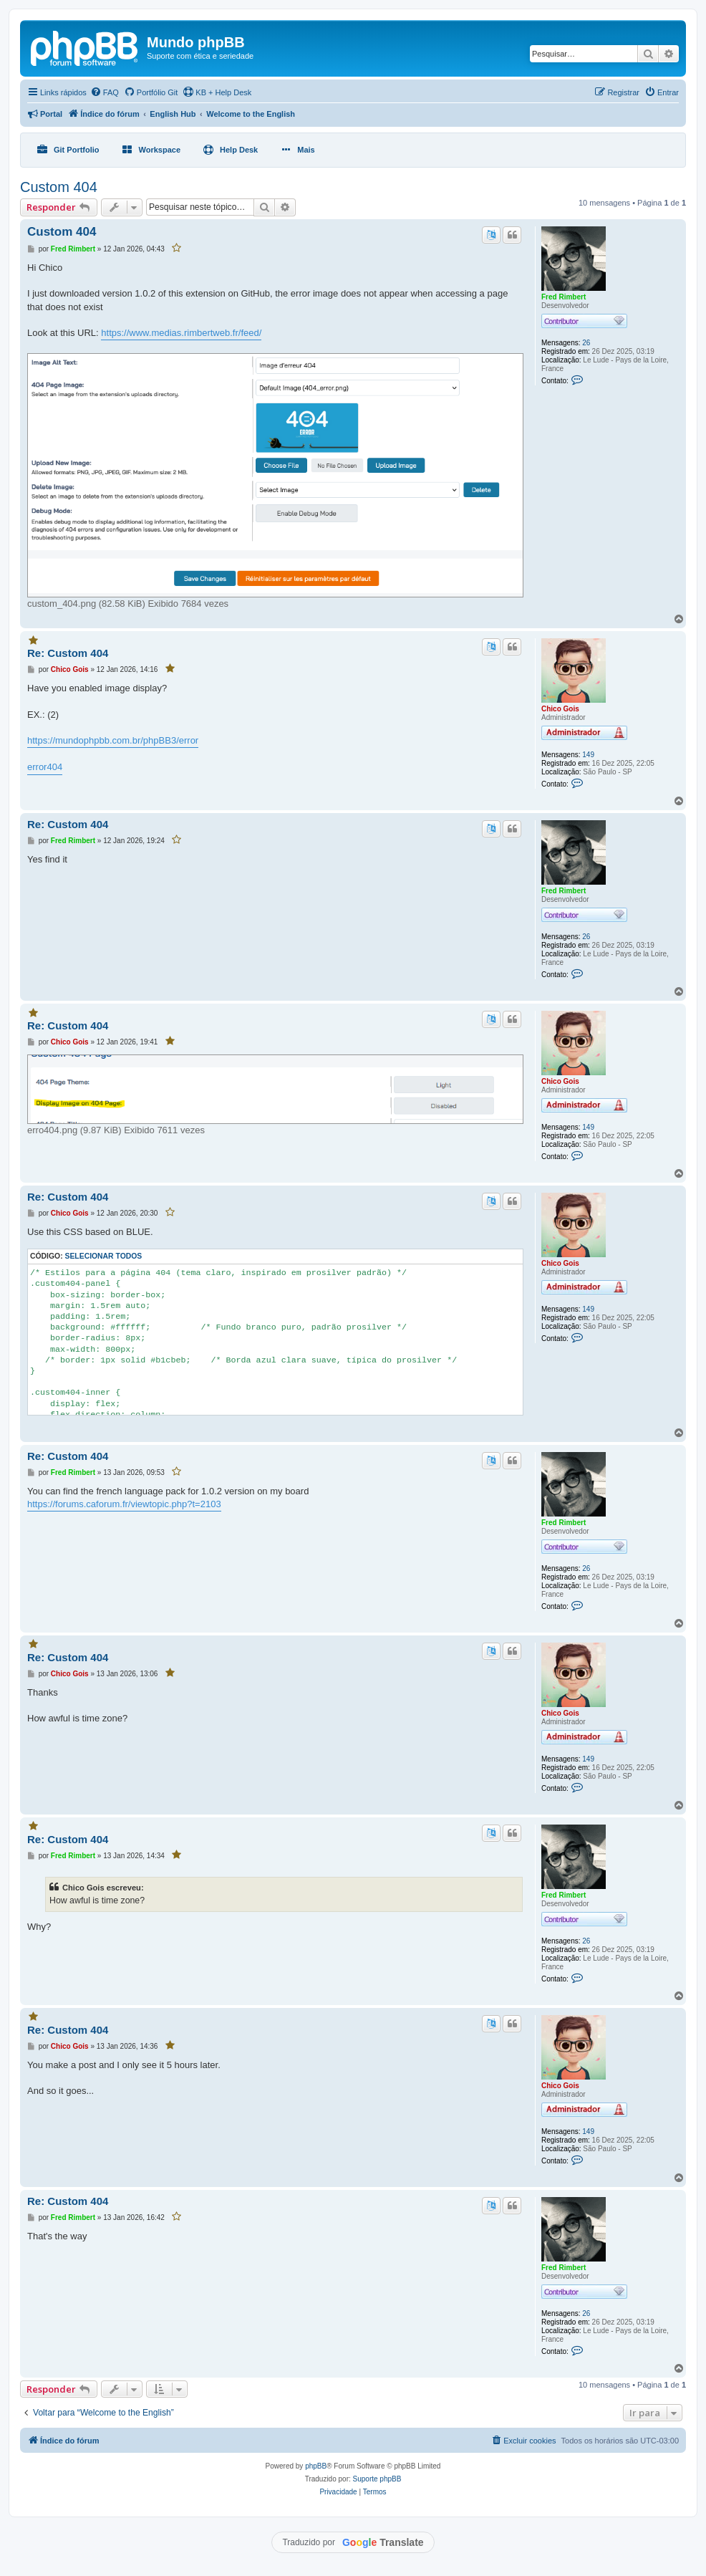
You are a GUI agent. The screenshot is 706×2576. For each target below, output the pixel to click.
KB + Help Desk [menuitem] (217, 92)
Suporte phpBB (377, 2479)
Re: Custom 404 (67, 653)
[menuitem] (104, 92)
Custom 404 (58, 187)
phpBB (316, 2466)
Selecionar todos (103, 1256)
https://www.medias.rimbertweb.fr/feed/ (181, 332)
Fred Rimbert (563, 297)
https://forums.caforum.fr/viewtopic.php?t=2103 (124, 1504)
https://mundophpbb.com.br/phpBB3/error (112, 740)
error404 (44, 766)
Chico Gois (560, 709)
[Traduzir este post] (491, 235)
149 (588, 755)
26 (586, 343)
